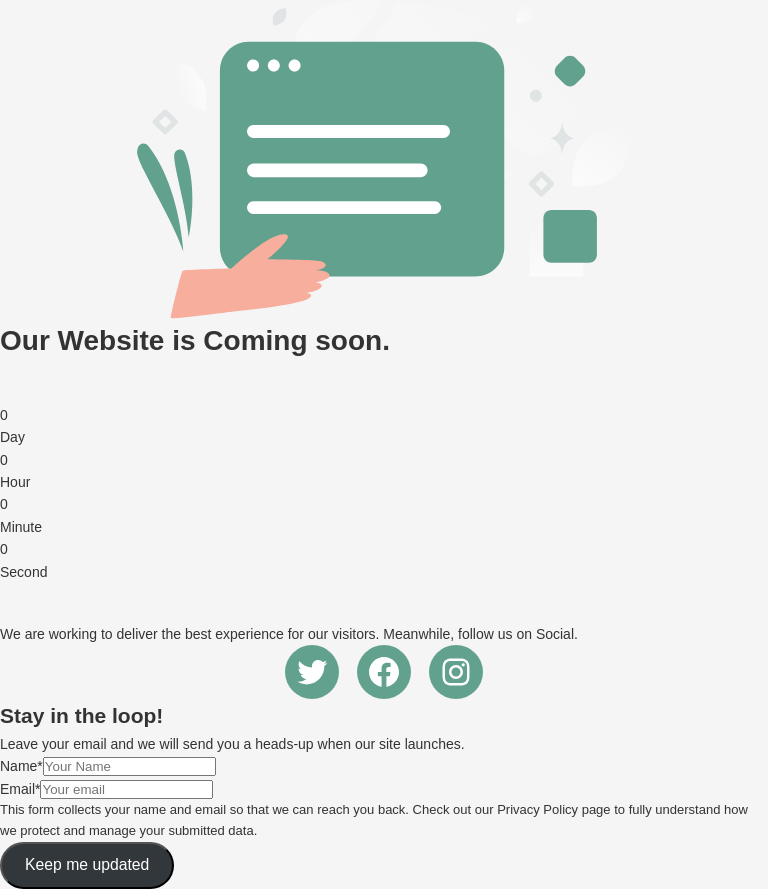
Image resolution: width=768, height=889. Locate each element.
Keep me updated (87, 864)
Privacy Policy (537, 809)
